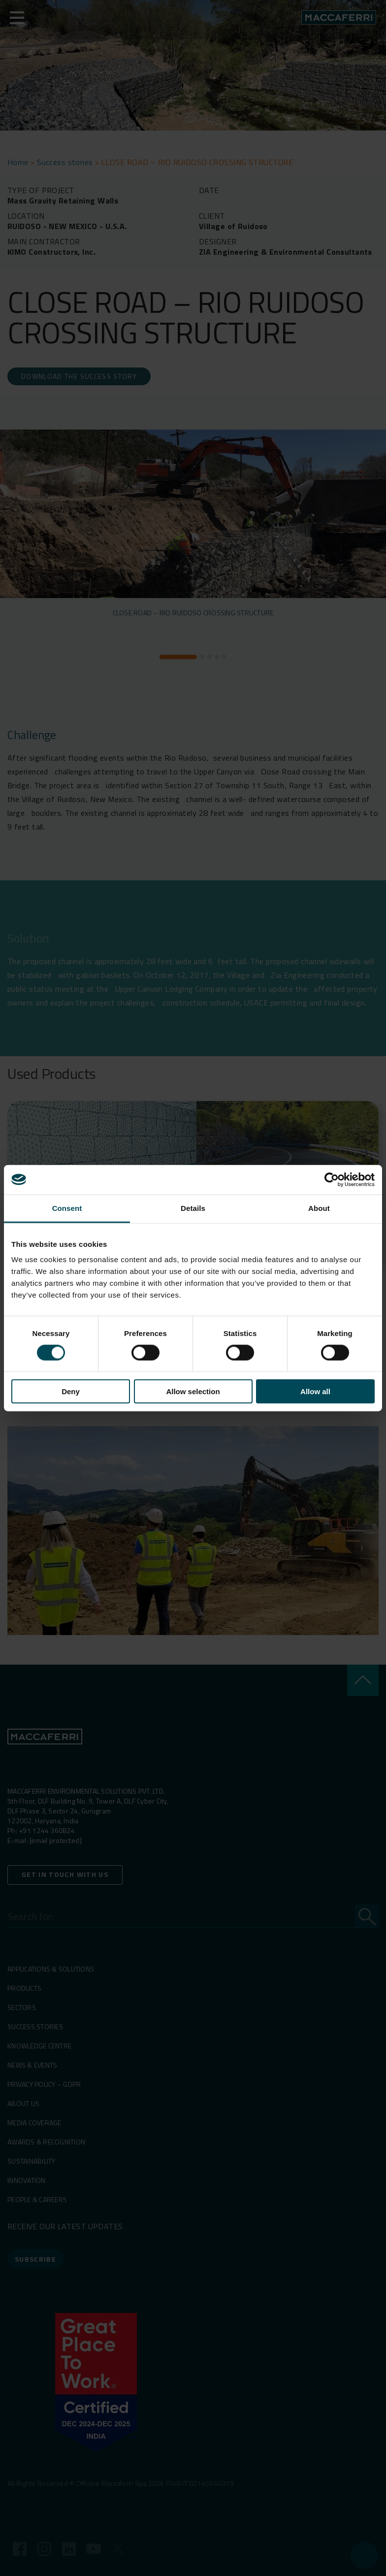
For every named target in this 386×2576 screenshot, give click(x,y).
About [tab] (319, 1208)
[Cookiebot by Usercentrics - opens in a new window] (332, 1179)
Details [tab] (193, 1208)
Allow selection (193, 1391)
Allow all (315, 1391)
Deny (71, 1391)
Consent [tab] (67, 1208)
